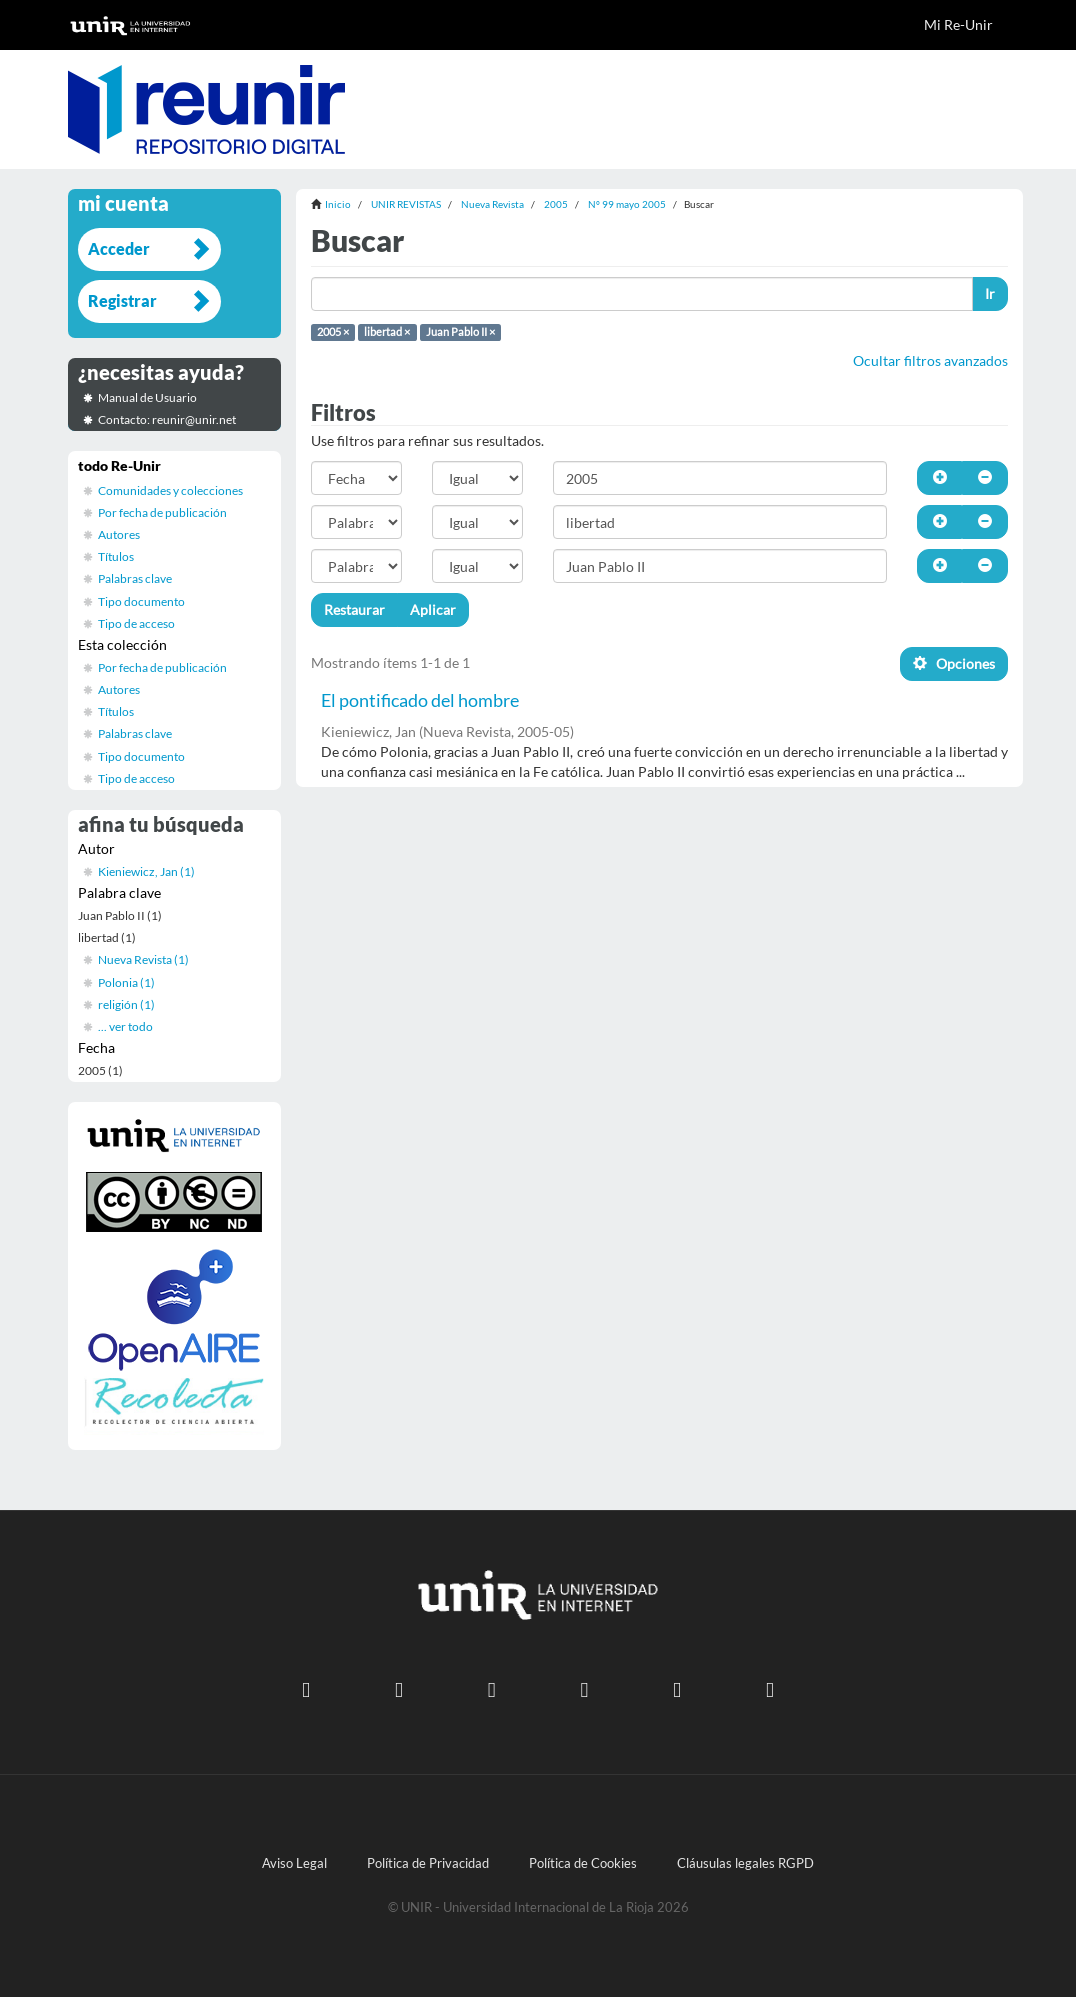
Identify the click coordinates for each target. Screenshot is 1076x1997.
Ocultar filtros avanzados (930, 360)
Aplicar (433, 609)
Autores (119, 534)
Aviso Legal (294, 1863)
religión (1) (126, 1004)
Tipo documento (141, 601)
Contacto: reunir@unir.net (167, 419)
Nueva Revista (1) (143, 959)
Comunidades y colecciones (170, 490)
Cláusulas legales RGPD (745, 1863)
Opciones (954, 663)
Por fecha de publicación (162, 512)
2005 (556, 204)
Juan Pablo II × (460, 332)
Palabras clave (135, 578)
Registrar (122, 300)
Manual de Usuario (147, 397)
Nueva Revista (492, 204)
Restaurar (354, 609)
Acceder (119, 248)
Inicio (338, 204)
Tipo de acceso (136, 623)
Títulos (116, 556)
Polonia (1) (126, 982)
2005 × (333, 332)
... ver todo (125, 1026)
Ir (990, 293)
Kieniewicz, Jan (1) (146, 871)
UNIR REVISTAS (406, 204)
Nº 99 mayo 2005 (627, 204)
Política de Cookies (583, 1863)
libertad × (387, 332)
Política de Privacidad (428, 1863)
